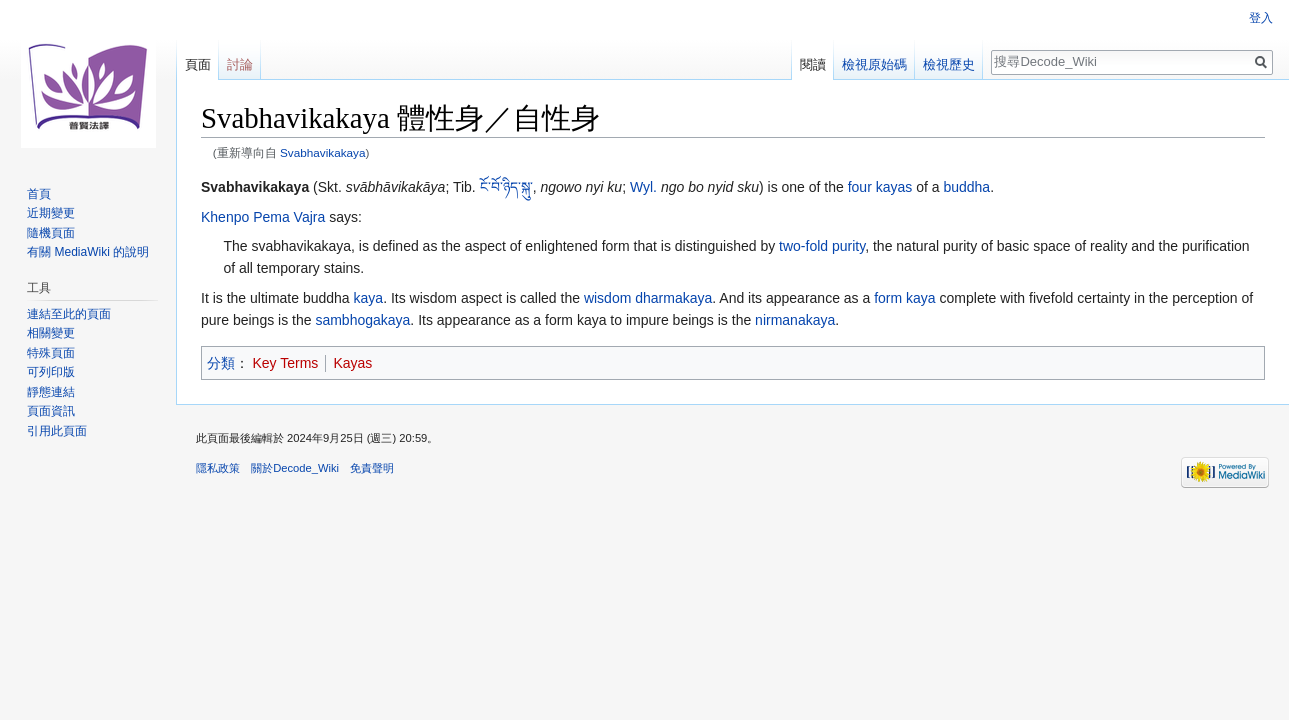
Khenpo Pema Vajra (263, 217)
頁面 (198, 64)
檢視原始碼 (874, 64)
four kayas (880, 187)
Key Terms (286, 363)
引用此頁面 (57, 431)
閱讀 (813, 64)
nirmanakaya (795, 320)
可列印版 (51, 372)
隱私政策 (218, 468)
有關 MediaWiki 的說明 (88, 252)
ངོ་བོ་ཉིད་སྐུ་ (506, 187)
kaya (369, 298)
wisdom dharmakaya (648, 298)
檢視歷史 (949, 64)
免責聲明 (372, 468)
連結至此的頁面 (69, 314)
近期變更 (51, 213)
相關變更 (51, 333)
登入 (1261, 18)
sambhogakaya (362, 320)
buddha (966, 187)
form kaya (904, 298)
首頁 (39, 194)
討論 (240, 64)
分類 (221, 363)
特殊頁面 (51, 353)
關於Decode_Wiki (295, 468)
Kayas (352, 363)
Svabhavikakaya (323, 152)
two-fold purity (822, 246)
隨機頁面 (51, 233)
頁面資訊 (51, 411)
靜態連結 (51, 392)
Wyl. (643, 187)
